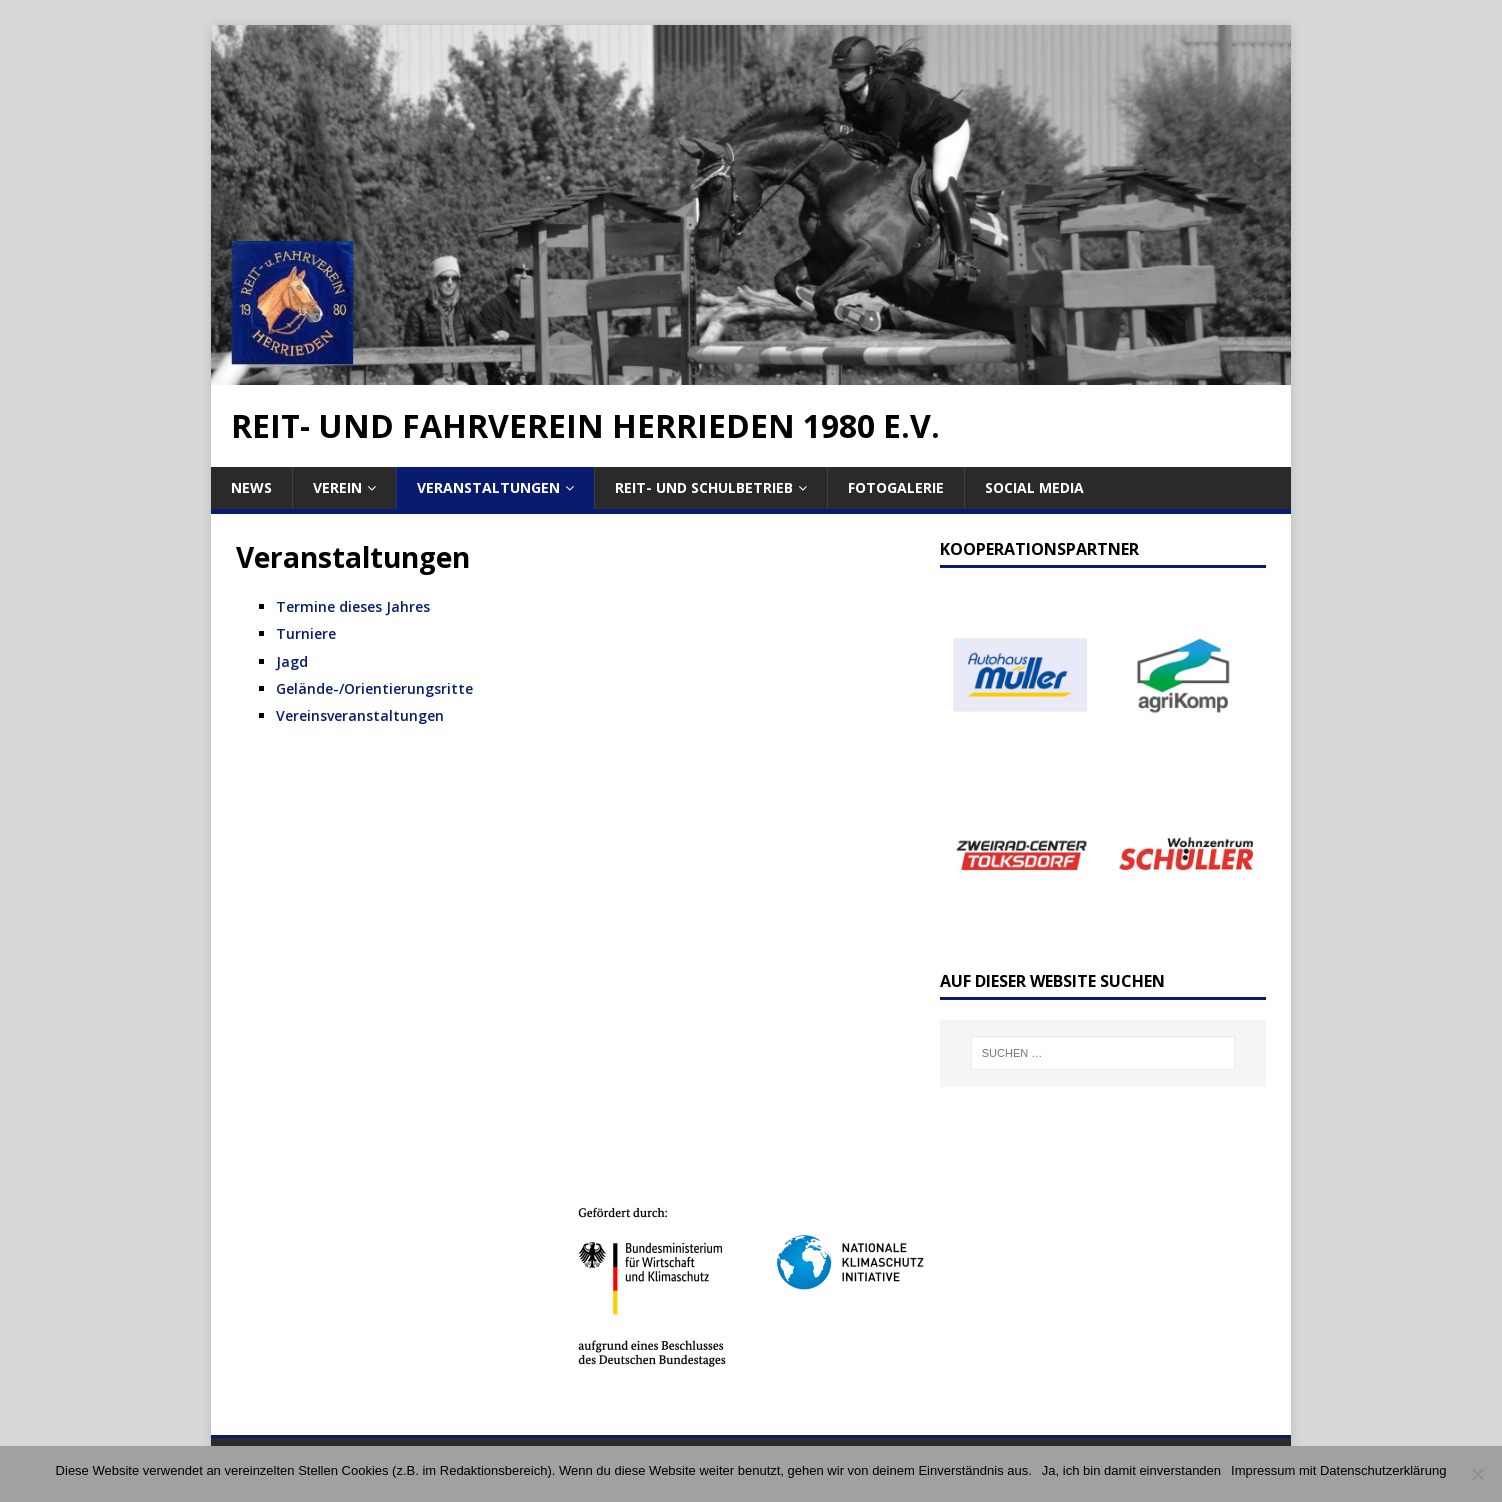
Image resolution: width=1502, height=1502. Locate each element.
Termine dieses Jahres (353, 606)
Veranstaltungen (488, 487)
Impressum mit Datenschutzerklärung (1338, 1470)
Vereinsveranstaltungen (360, 715)
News (251, 487)
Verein (337, 487)
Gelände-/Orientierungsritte (374, 688)
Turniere (306, 633)
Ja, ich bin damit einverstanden (1131, 1470)
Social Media (1034, 487)
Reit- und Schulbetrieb (704, 487)
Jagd (292, 661)
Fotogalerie (896, 487)
